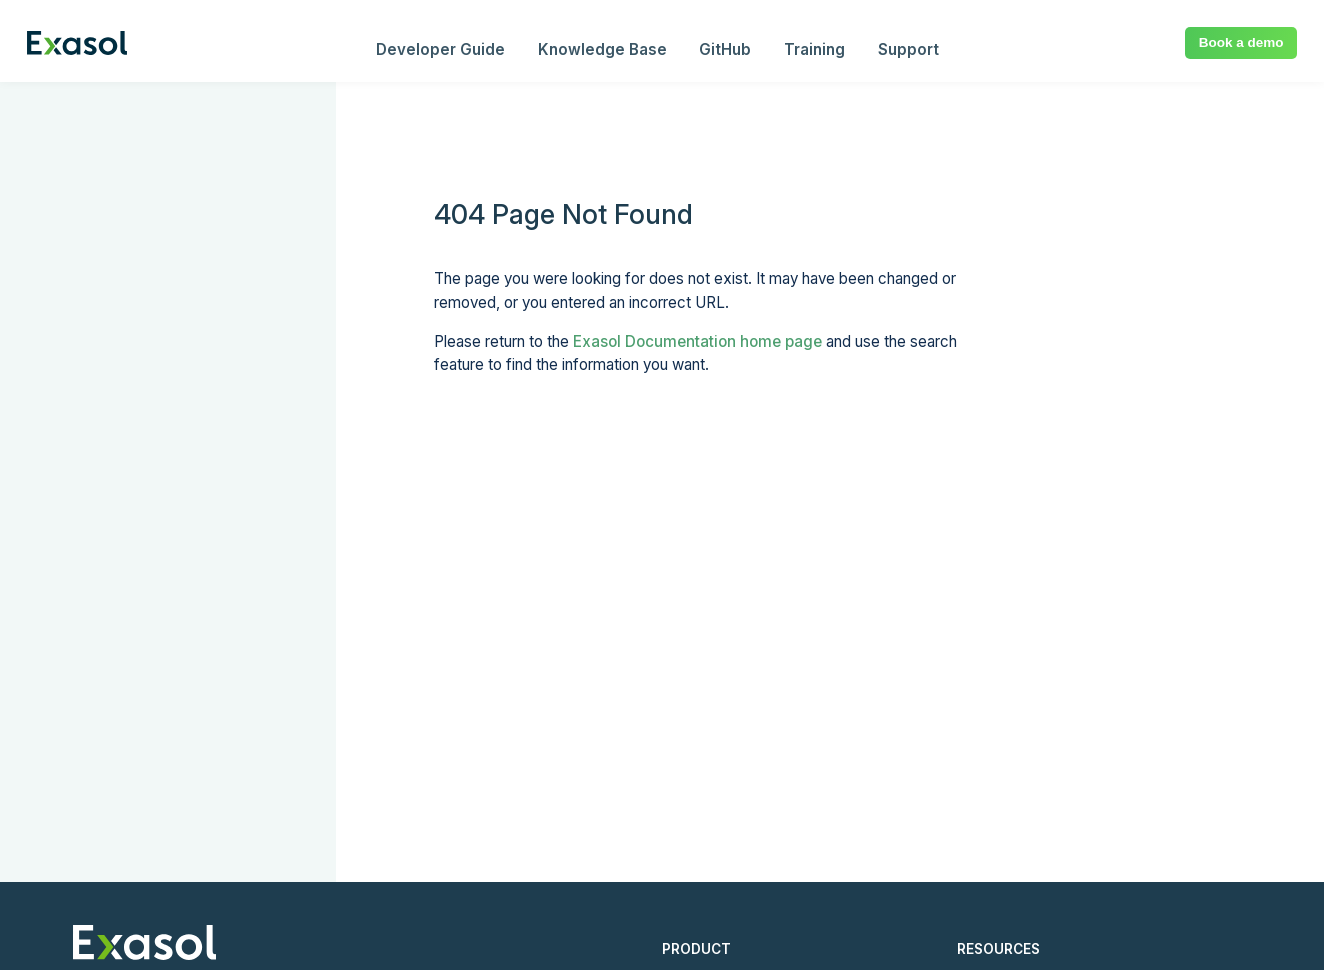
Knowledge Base (602, 49)
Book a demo (1241, 42)
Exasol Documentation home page (697, 341)
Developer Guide (440, 49)
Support (908, 49)
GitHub (725, 49)
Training (814, 49)
